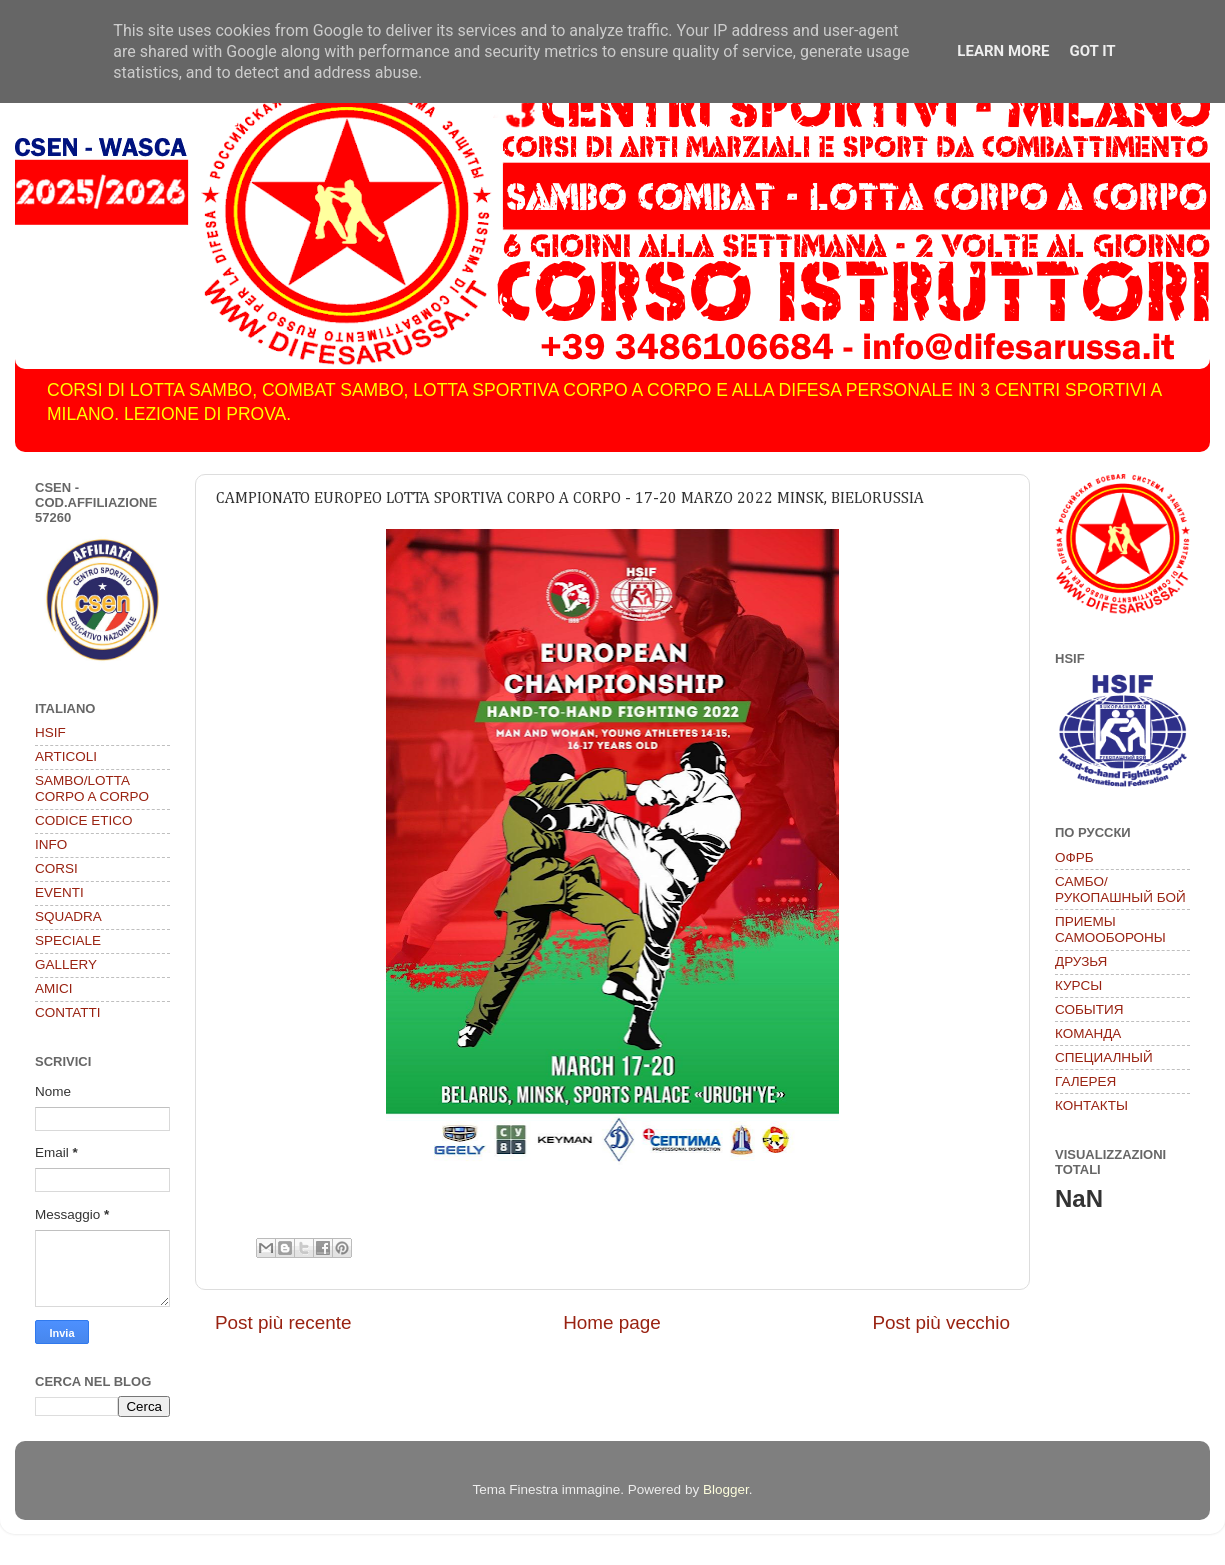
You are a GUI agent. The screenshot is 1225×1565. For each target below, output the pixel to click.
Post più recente (283, 1322)
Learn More (1003, 51)
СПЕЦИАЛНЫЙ (1104, 1057)
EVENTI (59, 892)
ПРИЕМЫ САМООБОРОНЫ (1110, 929)
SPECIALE (68, 940)
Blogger (726, 1489)
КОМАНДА (1088, 1033)
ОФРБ (1074, 857)
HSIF (50, 732)
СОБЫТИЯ (1089, 1009)
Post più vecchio (941, 1322)
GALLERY (66, 964)
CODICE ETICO (84, 820)
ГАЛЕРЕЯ (1085, 1081)
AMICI (54, 988)
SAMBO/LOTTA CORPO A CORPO (92, 788)
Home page (612, 1322)
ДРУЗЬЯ (1081, 961)
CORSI (56, 868)
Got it (1092, 51)
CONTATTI (68, 1012)
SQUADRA (68, 916)
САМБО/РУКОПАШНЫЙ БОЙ (1120, 889)
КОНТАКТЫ (1091, 1105)
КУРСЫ (1078, 985)
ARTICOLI (66, 756)
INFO (51, 844)
